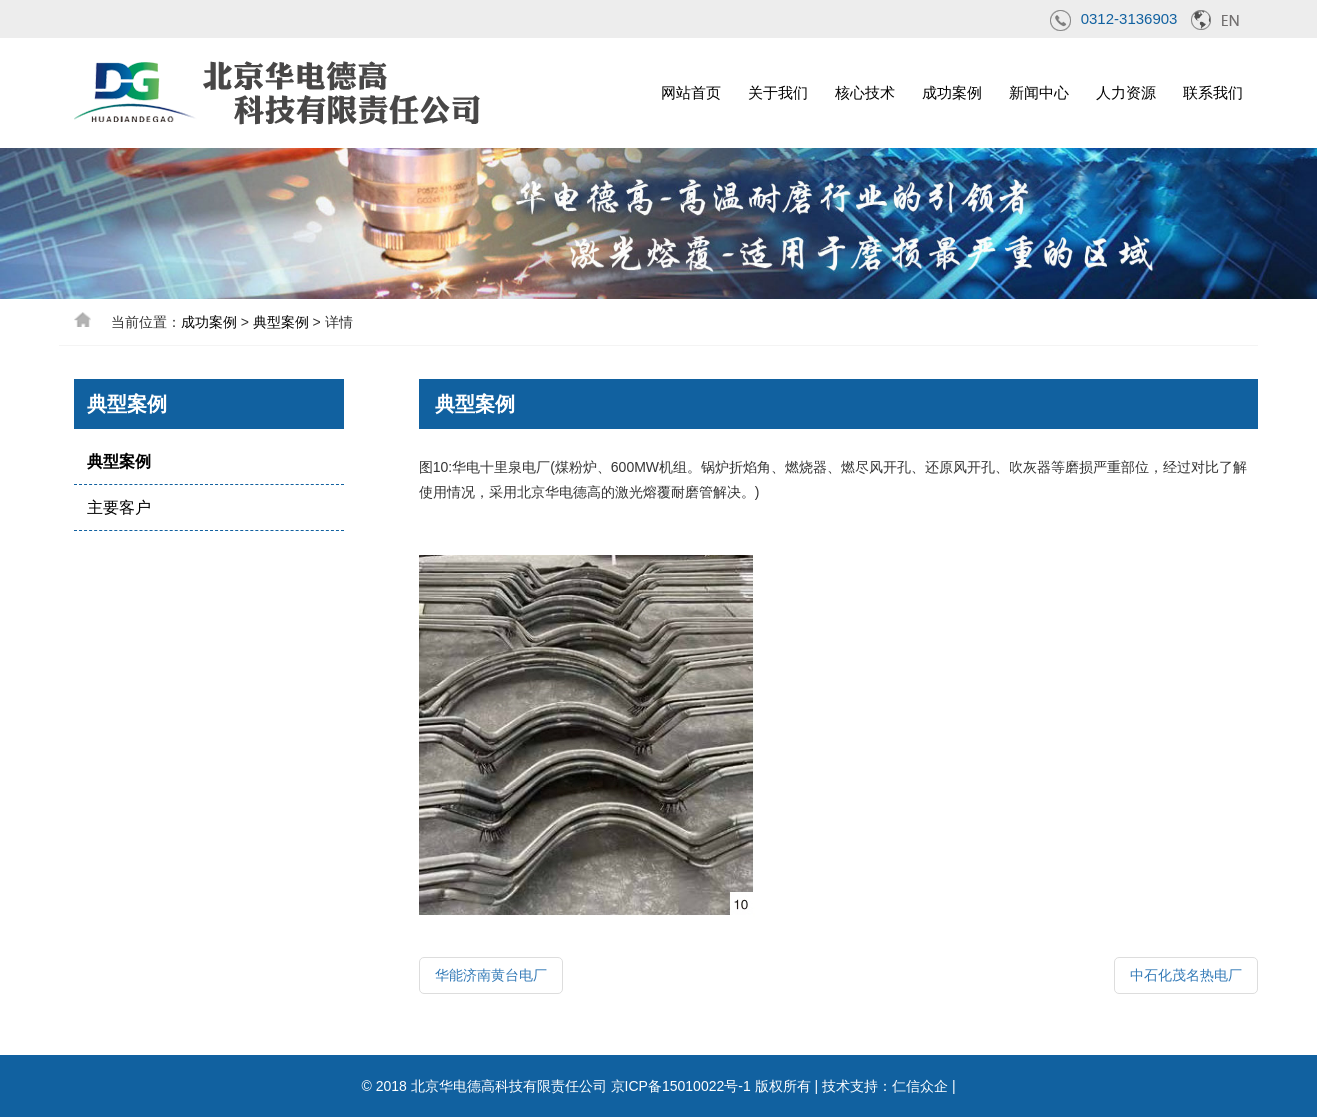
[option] (658, 223)
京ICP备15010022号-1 (681, 1086)
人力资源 (1126, 92)
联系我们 (1213, 92)
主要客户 (119, 507)
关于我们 (778, 92)
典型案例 (281, 322)
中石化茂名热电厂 (1186, 975)
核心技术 (865, 92)
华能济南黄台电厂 (491, 975)
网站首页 (691, 92)
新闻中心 (1039, 92)
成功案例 (952, 92)
